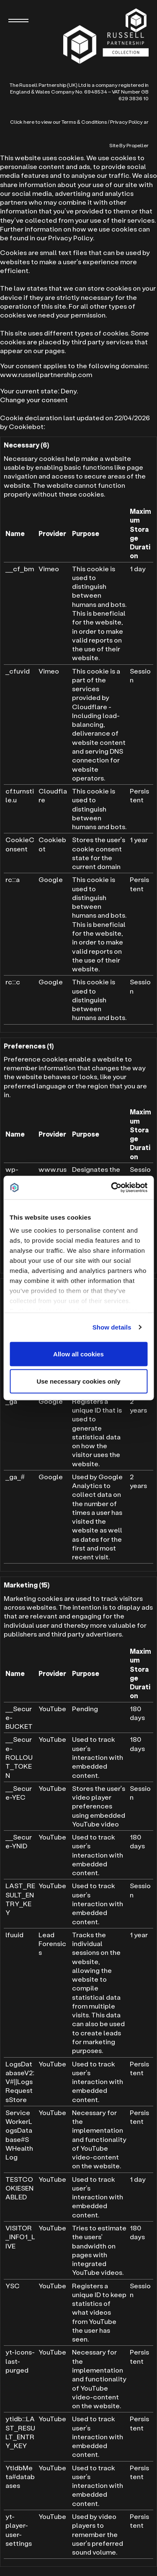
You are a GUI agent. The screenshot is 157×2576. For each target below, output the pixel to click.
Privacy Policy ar (129, 122)
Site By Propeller (129, 145)
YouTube (52, 1708)
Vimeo (49, 568)
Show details (112, 1327)
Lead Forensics (52, 1943)
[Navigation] (18, 20)
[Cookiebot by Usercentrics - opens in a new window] (111, 1187)
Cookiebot (26, 426)
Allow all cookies (78, 1353)
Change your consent (34, 399)
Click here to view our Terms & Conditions (58, 122)
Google (51, 879)
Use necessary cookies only (78, 1381)
